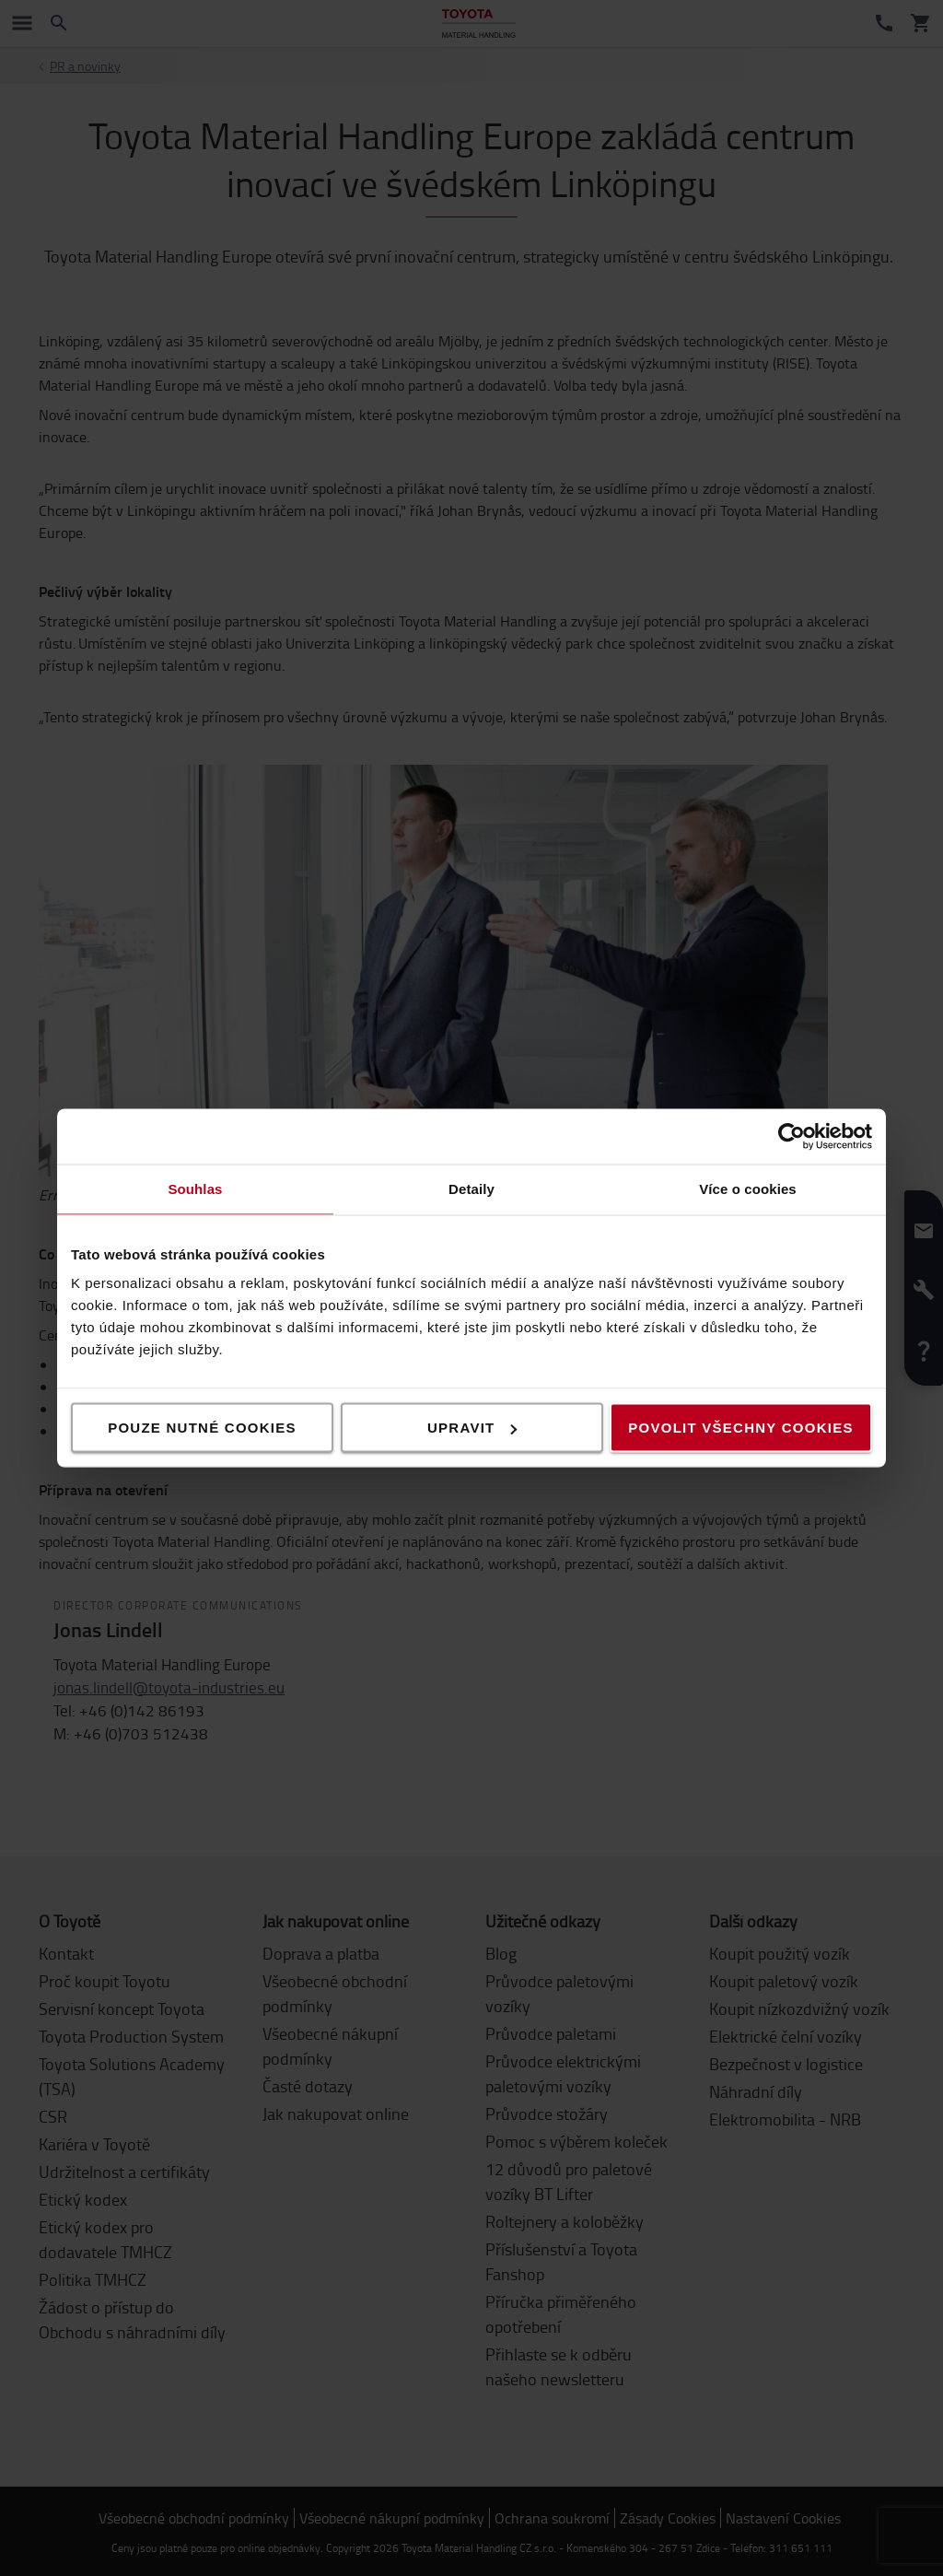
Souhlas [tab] (195, 1189)
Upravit (472, 1427)
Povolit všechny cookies (740, 1427)
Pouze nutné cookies (202, 1427)
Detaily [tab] (471, 1189)
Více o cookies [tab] (748, 1189)
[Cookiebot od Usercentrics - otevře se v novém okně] (791, 1137)
